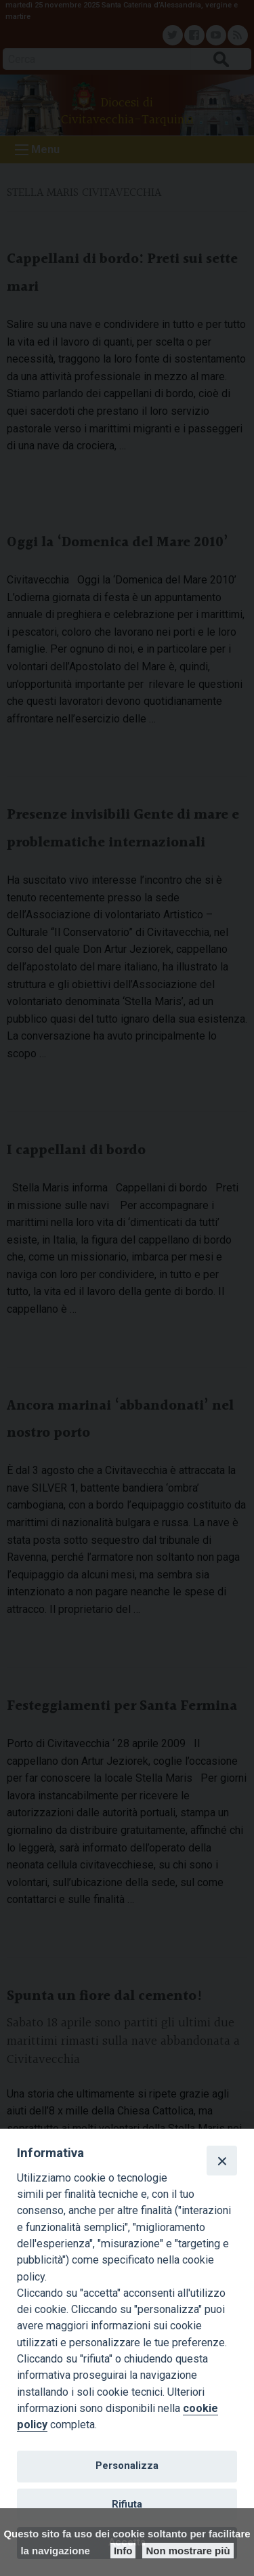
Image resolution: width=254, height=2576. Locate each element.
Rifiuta (127, 2504)
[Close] (221, 2160)
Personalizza (127, 2465)
